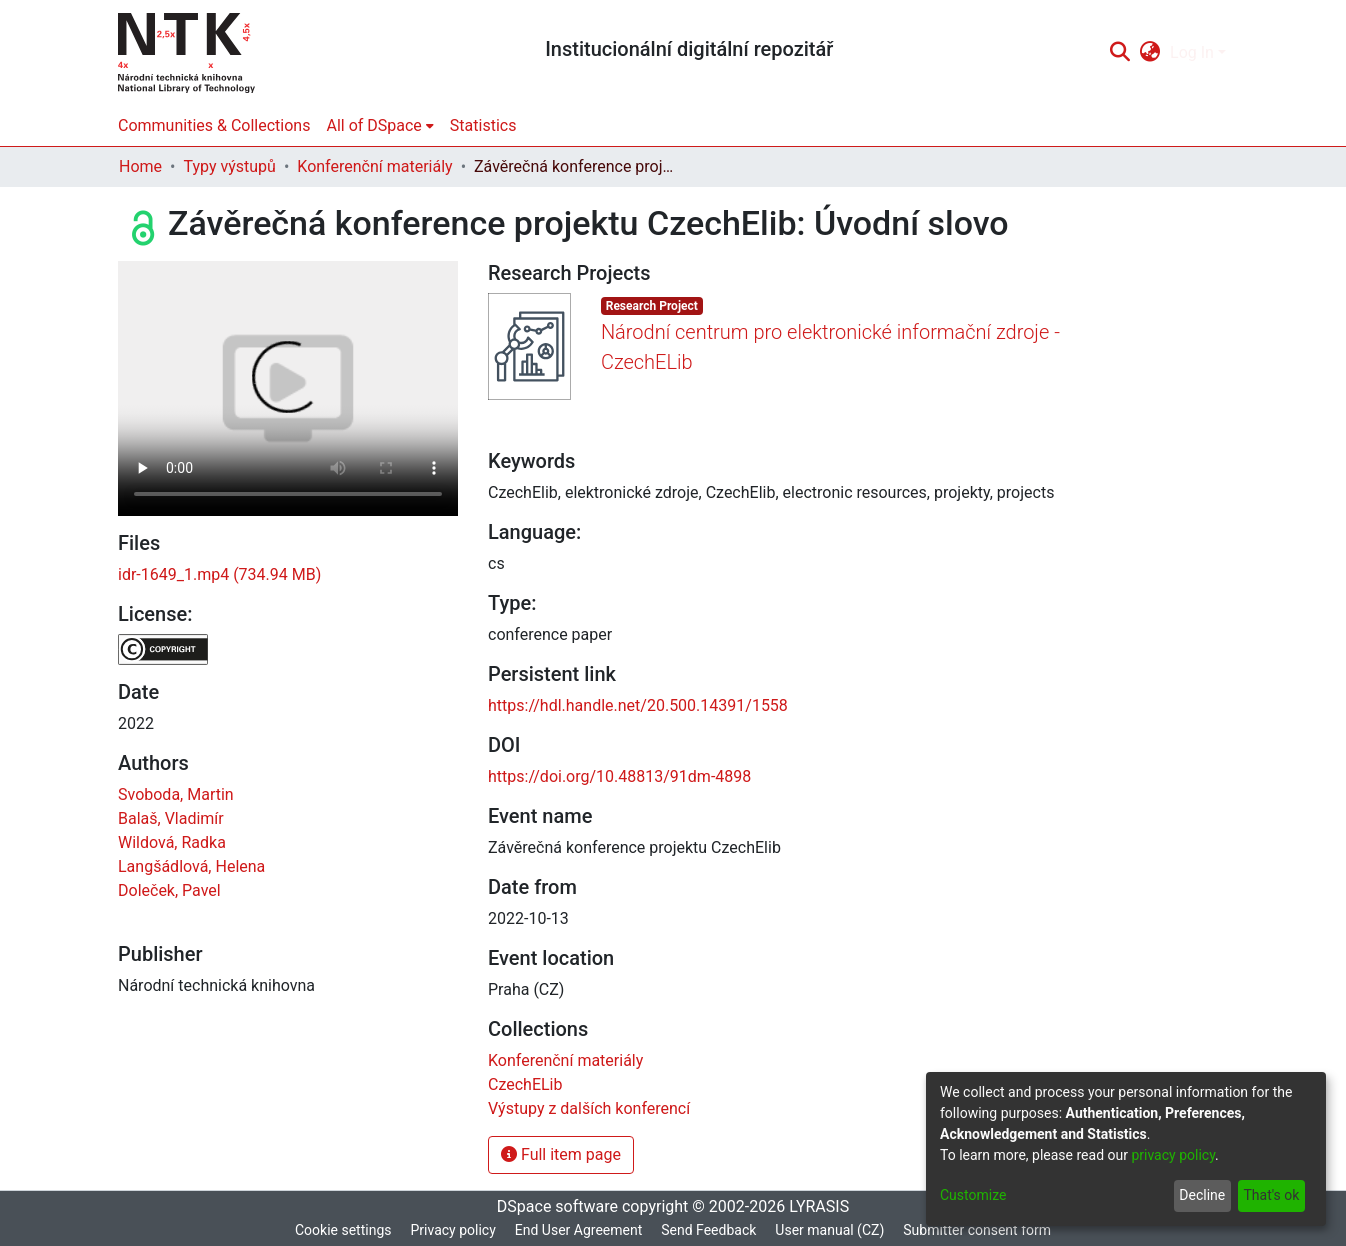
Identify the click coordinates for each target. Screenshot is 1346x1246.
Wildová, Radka (172, 842)
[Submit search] (1119, 53)
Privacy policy (452, 1230)
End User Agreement (578, 1230)
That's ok (1271, 1195)
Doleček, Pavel (169, 890)
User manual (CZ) (829, 1230)
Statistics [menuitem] (483, 125)
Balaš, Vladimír (171, 818)
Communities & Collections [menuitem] (214, 125)
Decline (1202, 1195)
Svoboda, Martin (176, 794)
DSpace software (557, 1206)
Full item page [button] (561, 1154)
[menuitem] (1150, 53)
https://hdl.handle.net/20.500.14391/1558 (638, 705)
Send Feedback (708, 1230)
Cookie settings (343, 1230)
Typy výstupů (229, 166)
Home (140, 166)
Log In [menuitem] (1192, 52)
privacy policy (1173, 1155)
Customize (973, 1195)
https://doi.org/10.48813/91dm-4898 (619, 776)
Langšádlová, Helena (191, 866)
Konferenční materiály (374, 166)
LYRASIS (819, 1206)
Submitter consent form (977, 1230)
